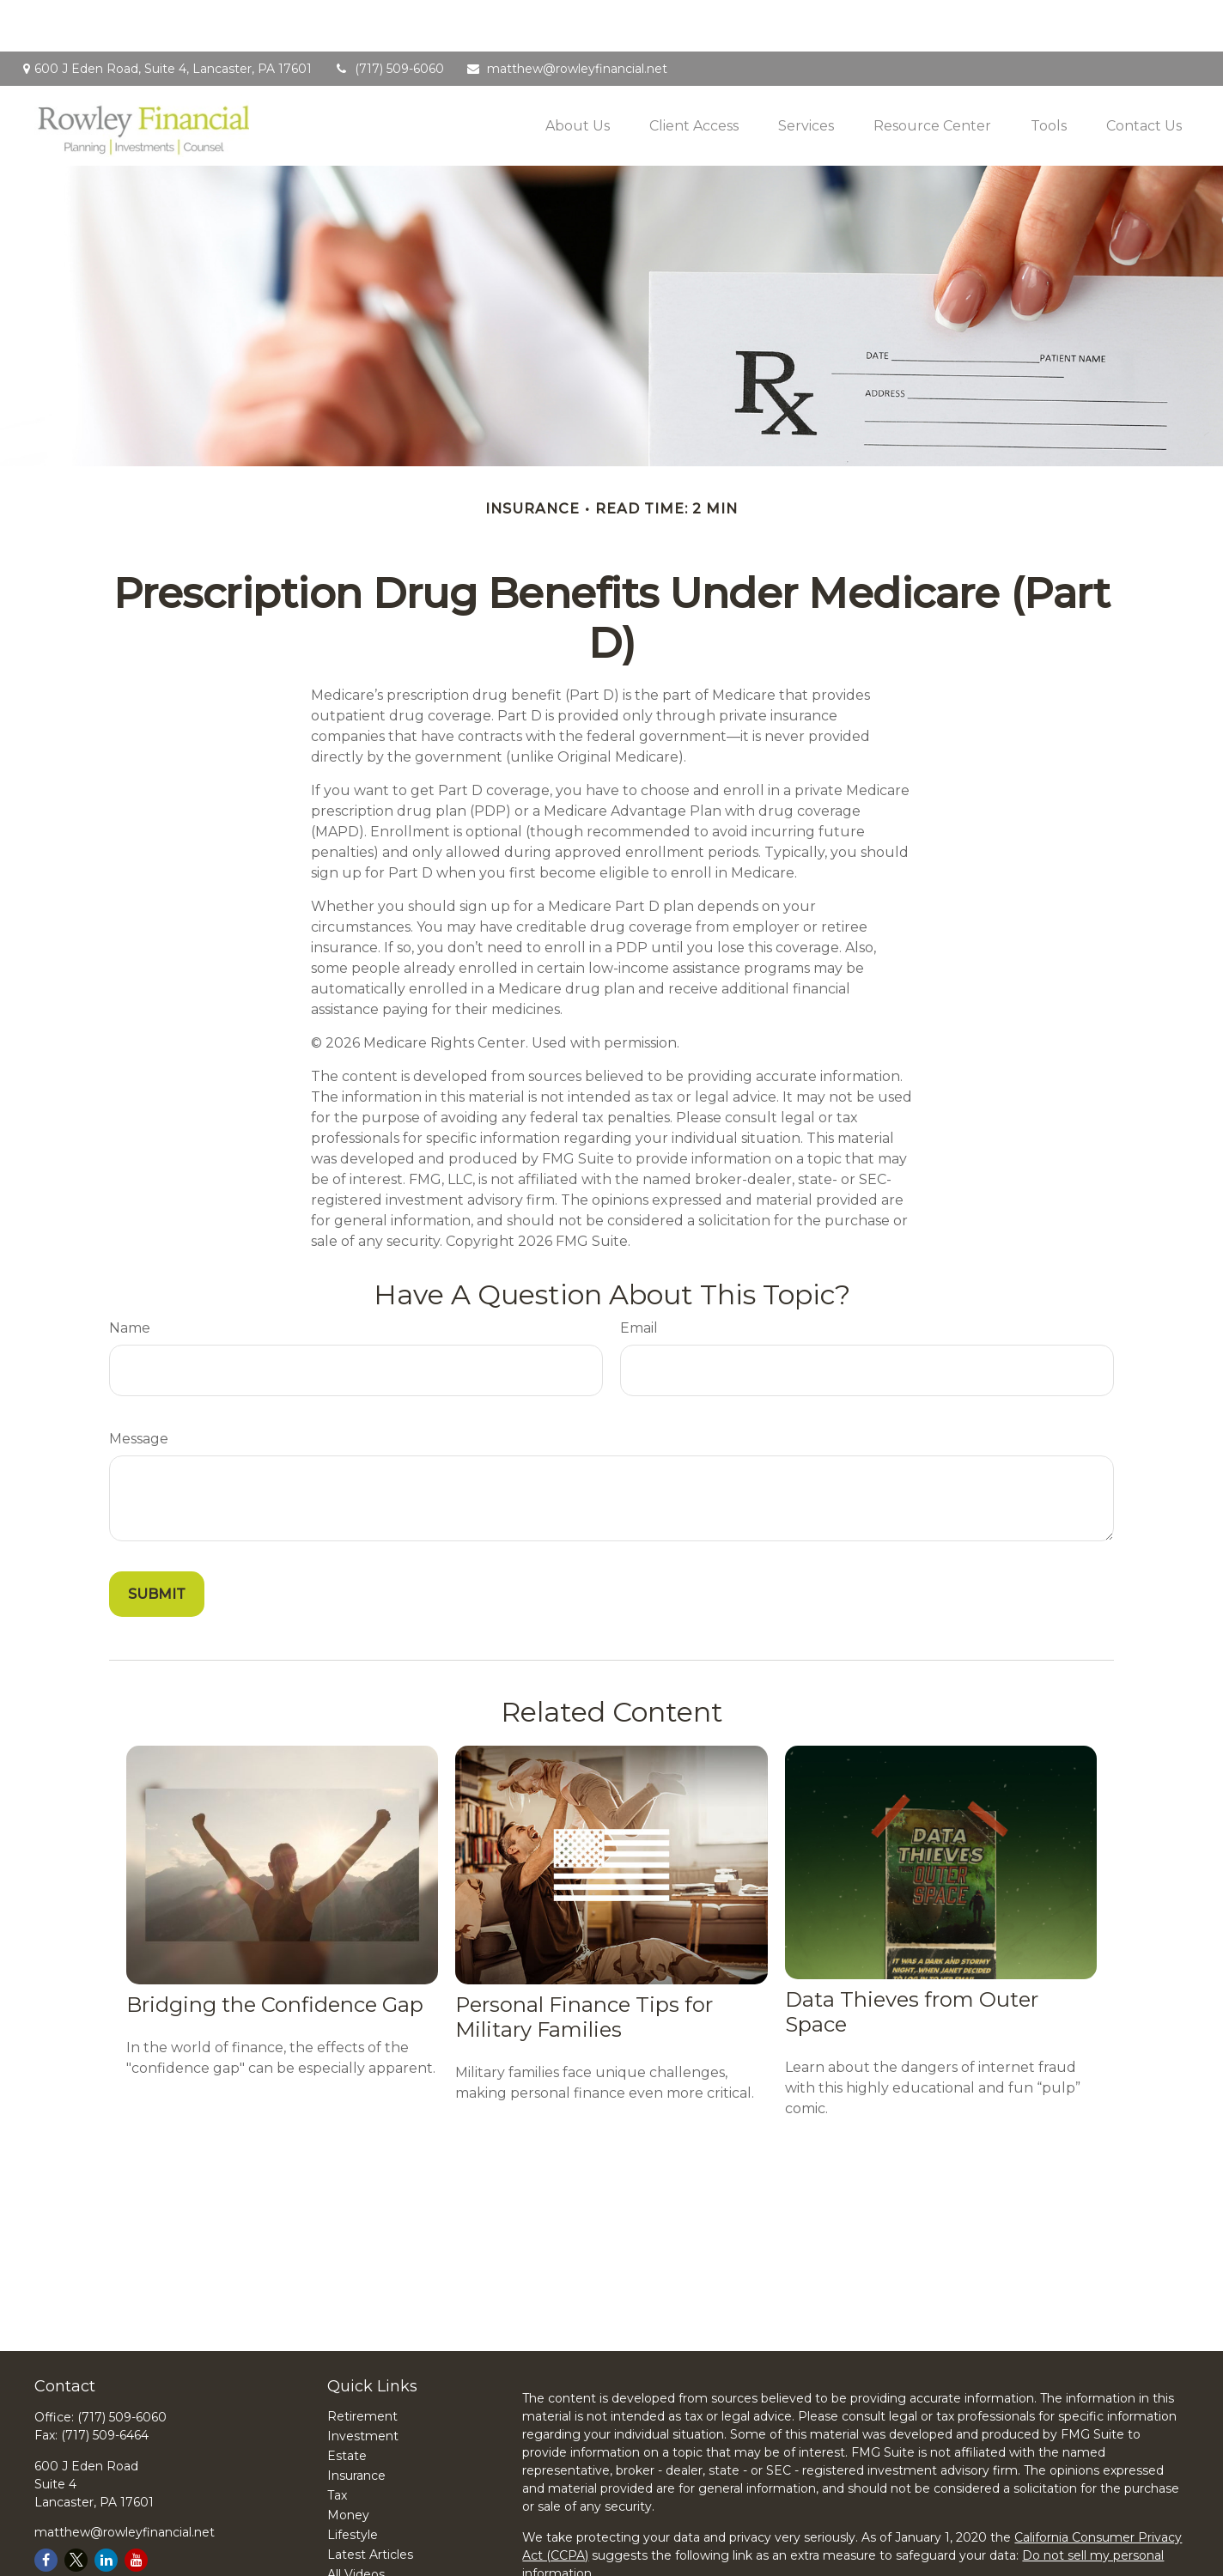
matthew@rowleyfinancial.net (566, 17)
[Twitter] (76, 2508)
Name (129, 1276)
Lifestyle (352, 2483)
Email (639, 1276)
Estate (347, 2404)
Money (348, 2463)
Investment (363, 2384)
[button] (577, 73)
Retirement (362, 2364)
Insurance (356, 2424)
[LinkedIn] (106, 2508)
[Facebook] (46, 2508)
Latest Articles (370, 2503)
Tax (337, 2443)
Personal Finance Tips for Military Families (584, 1965)
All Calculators (368, 2542)
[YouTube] (136, 2508)
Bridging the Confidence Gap (274, 1953)
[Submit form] (156, 1542)
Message (138, 1387)
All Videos (356, 2522)
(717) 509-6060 (388, 17)
